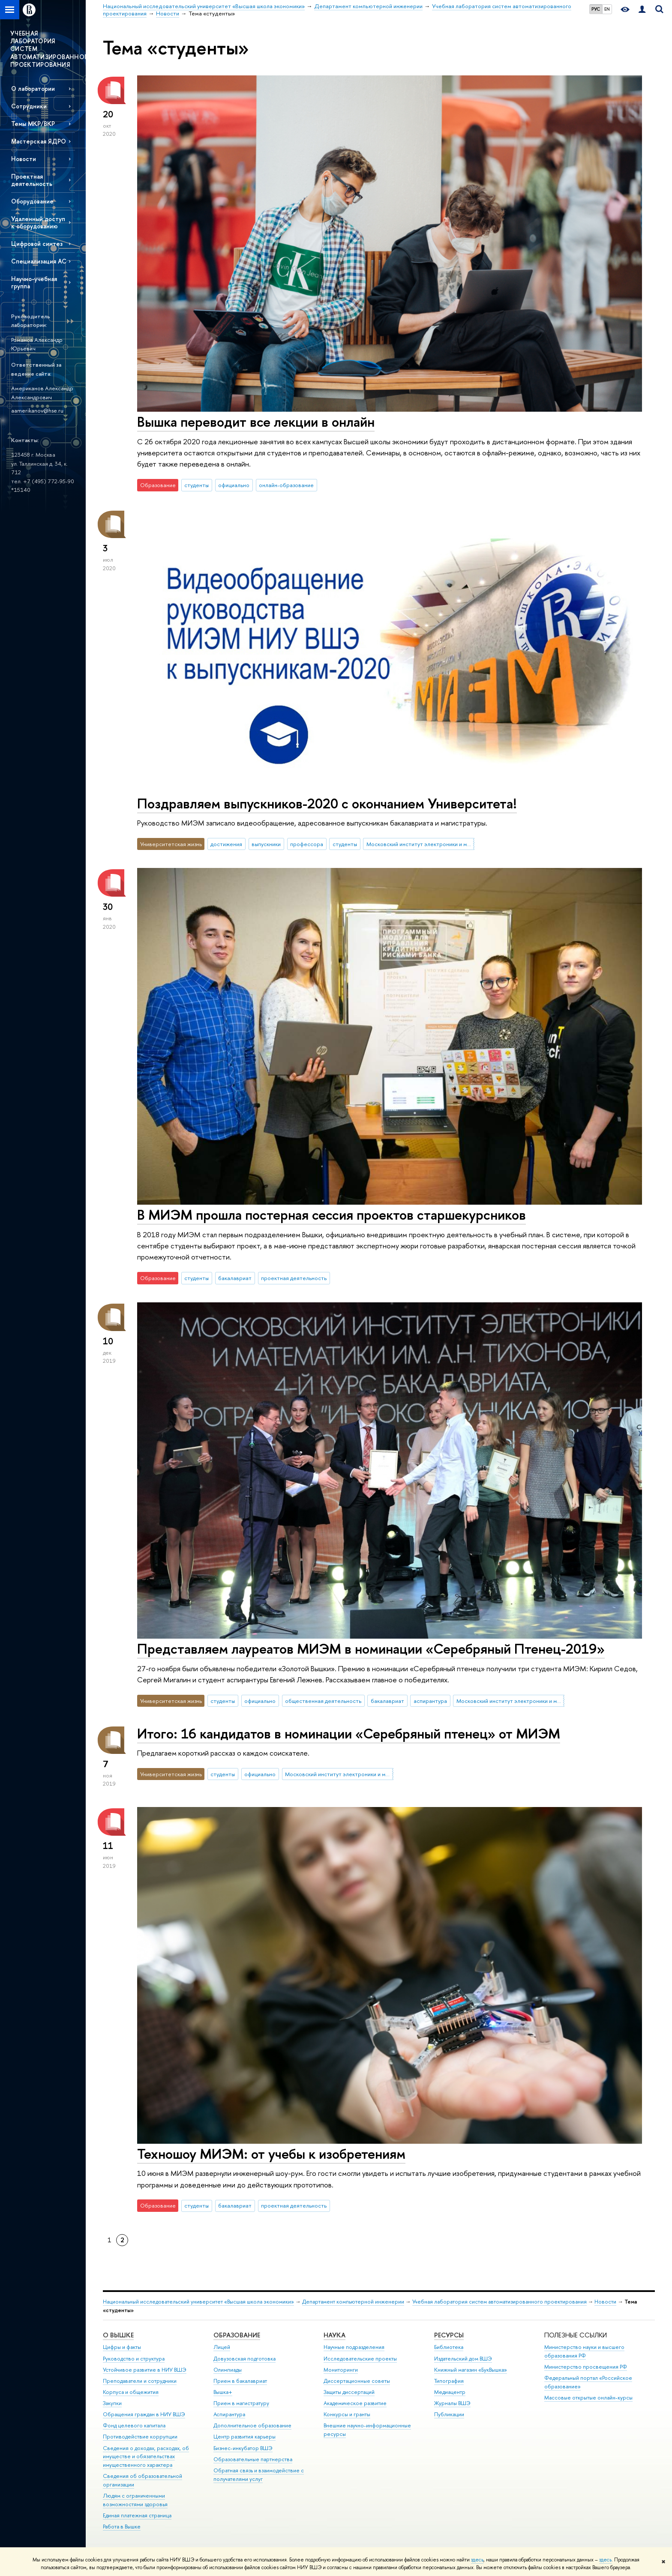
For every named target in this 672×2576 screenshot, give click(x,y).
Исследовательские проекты (360, 2358)
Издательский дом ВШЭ (463, 2358)
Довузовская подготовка (244, 2358)
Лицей (221, 2347)
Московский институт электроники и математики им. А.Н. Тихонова (420, 844)
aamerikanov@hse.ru (37, 410)
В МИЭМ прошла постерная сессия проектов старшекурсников (331, 1214)
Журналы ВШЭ (452, 2403)
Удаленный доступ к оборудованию (38, 222)
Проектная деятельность (31, 180)
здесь (477, 2559)
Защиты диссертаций (349, 2392)
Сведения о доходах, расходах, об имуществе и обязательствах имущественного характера (146, 2456)
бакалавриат (235, 1278)
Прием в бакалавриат (240, 2381)
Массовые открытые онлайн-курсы (588, 2397)
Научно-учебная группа (34, 282)
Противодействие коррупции (140, 2436)
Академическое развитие (355, 2403)
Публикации (449, 2414)
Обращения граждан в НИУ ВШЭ (144, 2414)
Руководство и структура (134, 2358)
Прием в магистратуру (241, 2403)
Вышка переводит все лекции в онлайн (256, 421)
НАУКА (334, 2335)
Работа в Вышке (122, 2526)
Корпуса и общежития (131, 2392)
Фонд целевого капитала (134, 2425)
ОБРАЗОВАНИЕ (236, 2335)
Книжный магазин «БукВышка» (470, 2369)
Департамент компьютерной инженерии (353, 2301)
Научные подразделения (354, 2347)
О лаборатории (33, 88)
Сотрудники (29, 106)
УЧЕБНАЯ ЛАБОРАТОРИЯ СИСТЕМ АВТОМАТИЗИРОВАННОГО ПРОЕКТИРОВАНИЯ (48, 49)
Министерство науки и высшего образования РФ (584, 2351)
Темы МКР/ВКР (33, 124)
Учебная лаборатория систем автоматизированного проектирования (499, 2301)
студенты (196, 485)
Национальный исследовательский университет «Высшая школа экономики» (198, 2301)
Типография (449, 2381)
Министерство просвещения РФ (585, 2366)
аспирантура (430, 1701)
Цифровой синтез (37, 243)
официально (233, 485)
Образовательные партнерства (252, 2459)
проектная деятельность (294, 1278)
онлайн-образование (286, 485)
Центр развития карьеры (244, 2436)
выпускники (266, 844)
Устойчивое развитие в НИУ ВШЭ (144, 2369)
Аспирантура (229, 2414)
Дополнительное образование (252, 2425)
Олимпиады (227, 2369)
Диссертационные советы (357, 2381)
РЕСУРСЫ (449, 2335)
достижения (226, 844)
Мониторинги (341, 2369)
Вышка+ (222, 2392)
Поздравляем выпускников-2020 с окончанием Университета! (327, 803)
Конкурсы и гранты (347, 2414)
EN (607, 9)
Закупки (112, 2403)
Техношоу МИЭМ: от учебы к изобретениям (271, 2153)
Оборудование (32, 201)
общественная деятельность (323, 1701)
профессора (306, 844)
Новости (23, 159)
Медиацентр (449, 2392)
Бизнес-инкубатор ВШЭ (243, 2448)
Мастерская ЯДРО (38, 141)
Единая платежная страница (137, 2515)
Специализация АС (38, 261)
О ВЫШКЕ (118, 2335)
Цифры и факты (122, 2347)
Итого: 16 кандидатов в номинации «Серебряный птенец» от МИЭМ (348, 1733)
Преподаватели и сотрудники (140, 2381)
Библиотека (448, 2347)
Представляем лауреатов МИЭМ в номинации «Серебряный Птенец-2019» (371, 1648)
